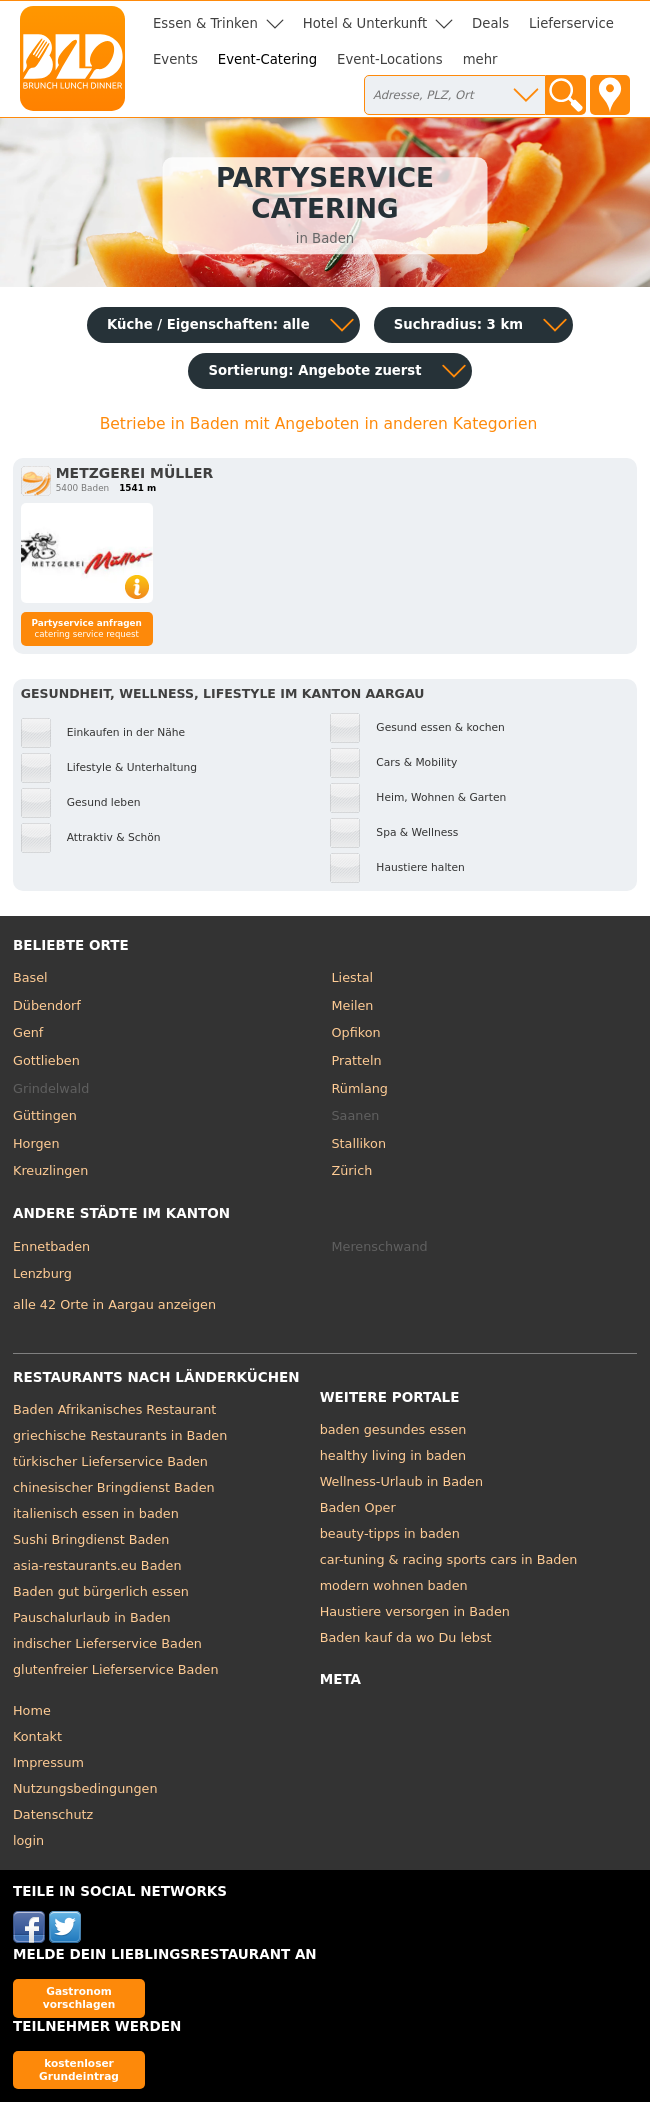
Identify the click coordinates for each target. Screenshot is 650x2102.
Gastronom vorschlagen (79, 1997)
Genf (28, 1032)
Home (32, 1710)
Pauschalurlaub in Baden (92, 1617)
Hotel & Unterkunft (365, 23)
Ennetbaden (51, 1246)
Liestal (353, 977)
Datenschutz (53, 1814)
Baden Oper (358, 1507)
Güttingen (45, 1115)
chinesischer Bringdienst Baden (114, 1487)
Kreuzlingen (50, 1170)
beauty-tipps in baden (390, 1533)
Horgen (36, 1143)
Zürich (352, 1170)
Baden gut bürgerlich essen (101, 1591)
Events (175, 59)
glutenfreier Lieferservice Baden (116, 1669)
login (28, 1840)
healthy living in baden (393, 1455)
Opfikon (356, 1032)
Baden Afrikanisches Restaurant (114, 1409)
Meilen (353, 1005)
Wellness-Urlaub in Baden (401, 1481)
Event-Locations (390, 59)
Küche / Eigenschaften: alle (208, 324)
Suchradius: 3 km (458, 324)
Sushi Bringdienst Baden (91, 1539)
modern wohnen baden (394, 1585)
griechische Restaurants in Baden (120, 1435)
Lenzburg (42, 1273)
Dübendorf (47, 1005)
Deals (490, 23)
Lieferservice (571, 23)
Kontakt (37, 1736)
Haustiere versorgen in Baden (415, 1611)
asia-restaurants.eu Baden (97, 1565)
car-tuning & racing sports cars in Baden (449, 1559)
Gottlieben (46, 1060)
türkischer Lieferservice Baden (110, 1461)
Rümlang (360, 1088)
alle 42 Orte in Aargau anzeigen (114, 1304)
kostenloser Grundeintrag (79, 2069)
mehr (480, 59)
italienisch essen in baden (96, 1513)
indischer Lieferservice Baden (107, 1643)
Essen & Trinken (205, 23)
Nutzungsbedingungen (85, 1788)
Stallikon (359, 1143)
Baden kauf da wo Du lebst (406, 1637)
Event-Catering (267, 59)
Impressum (48, 1762)
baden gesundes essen (393, 1429)
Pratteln (357, 1060)
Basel (30, 977)
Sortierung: (314, 370)
